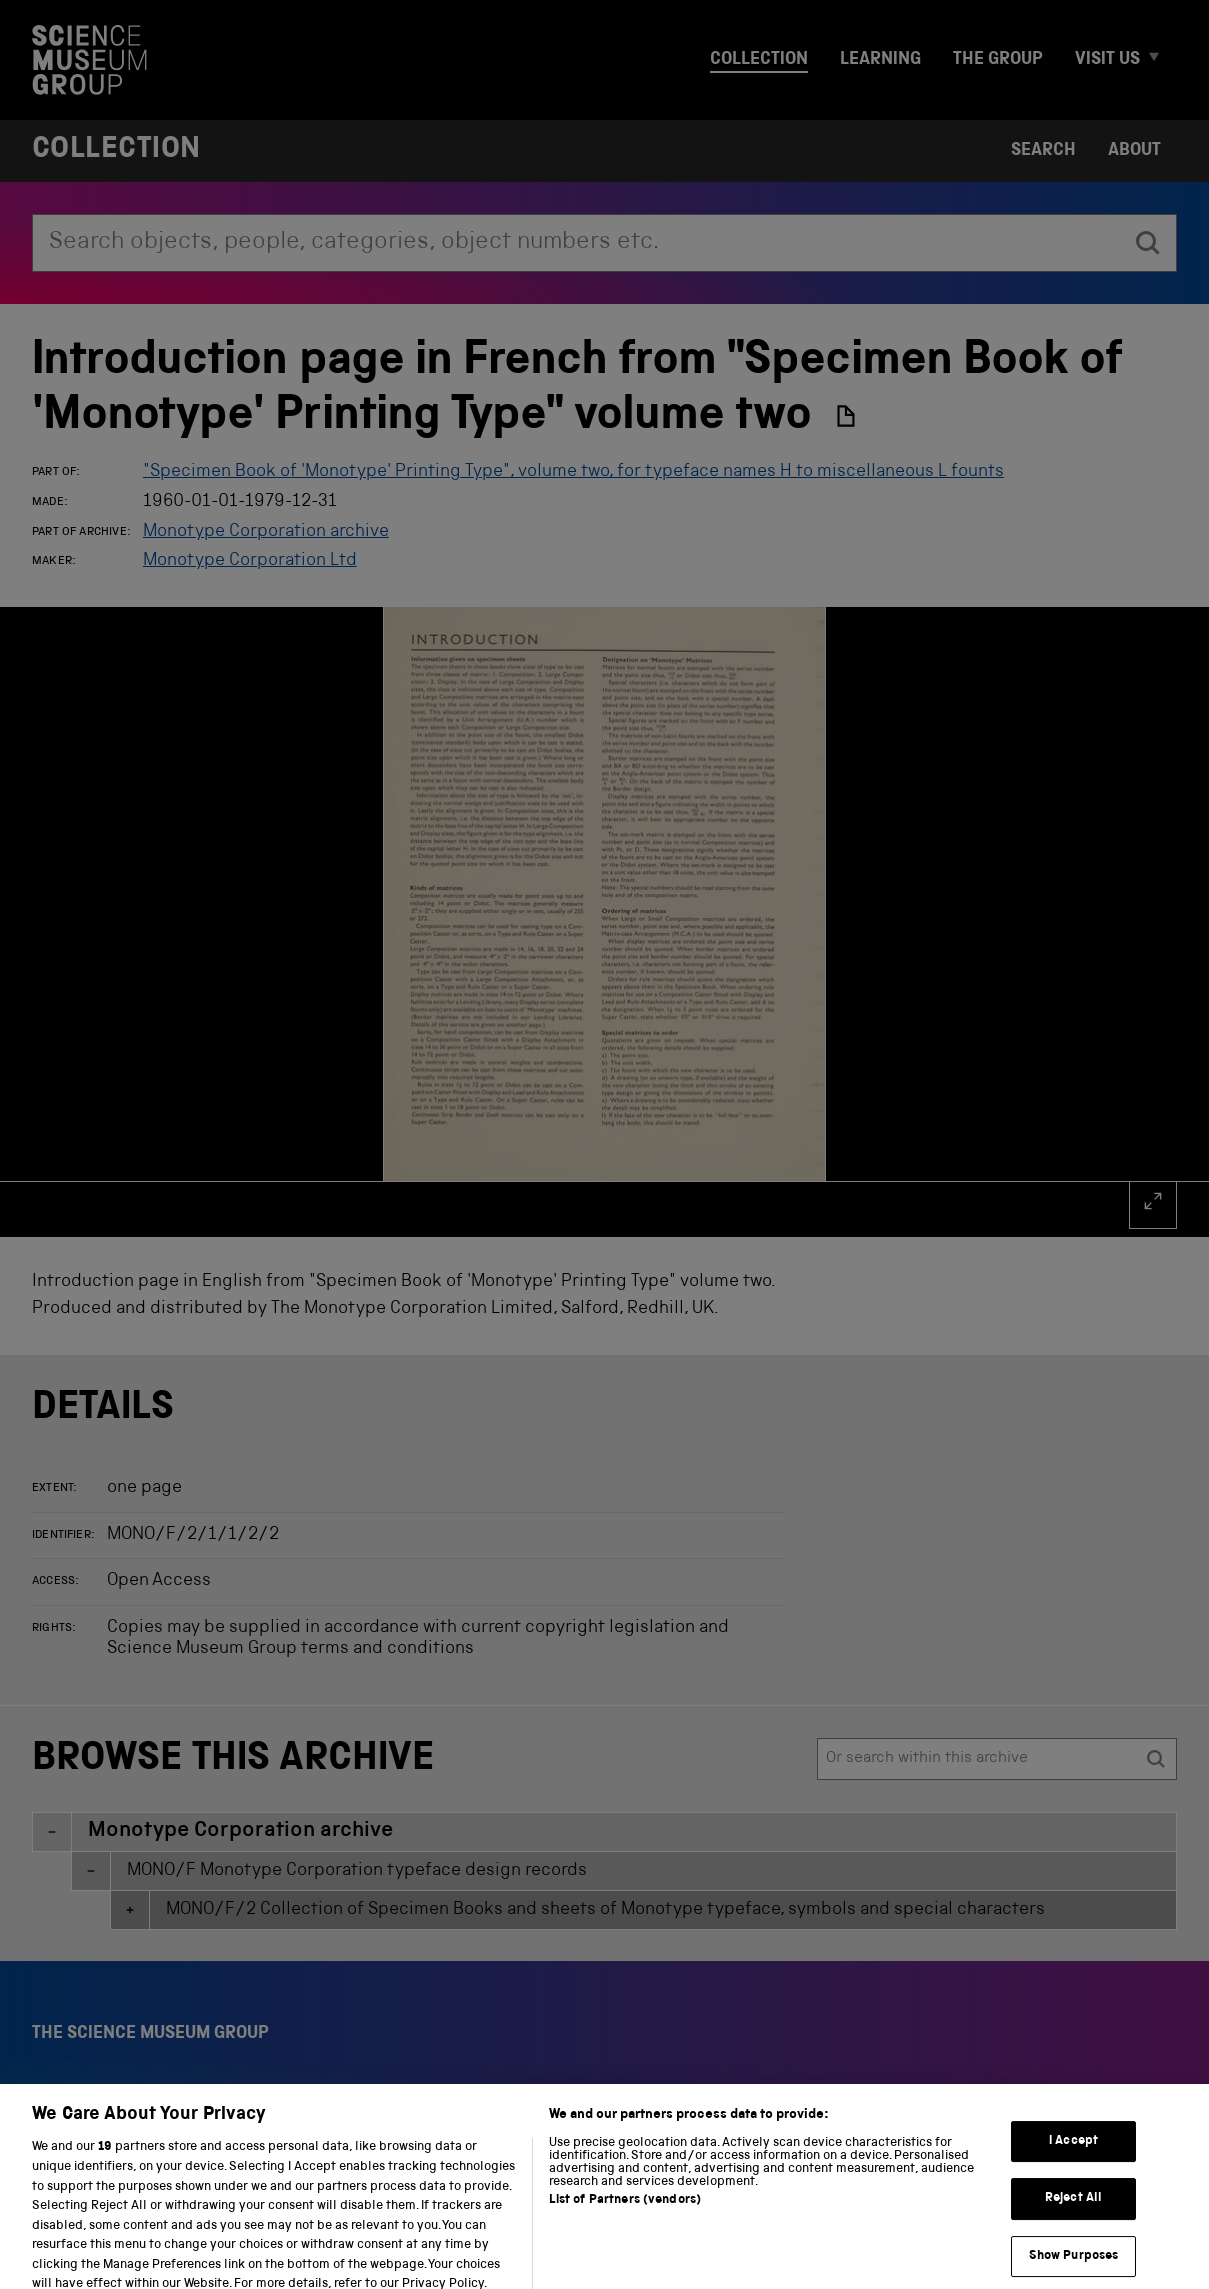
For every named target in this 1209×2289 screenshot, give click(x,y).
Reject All (1073, 2229)
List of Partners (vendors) (625, 2231)
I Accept (1073, 2171)
